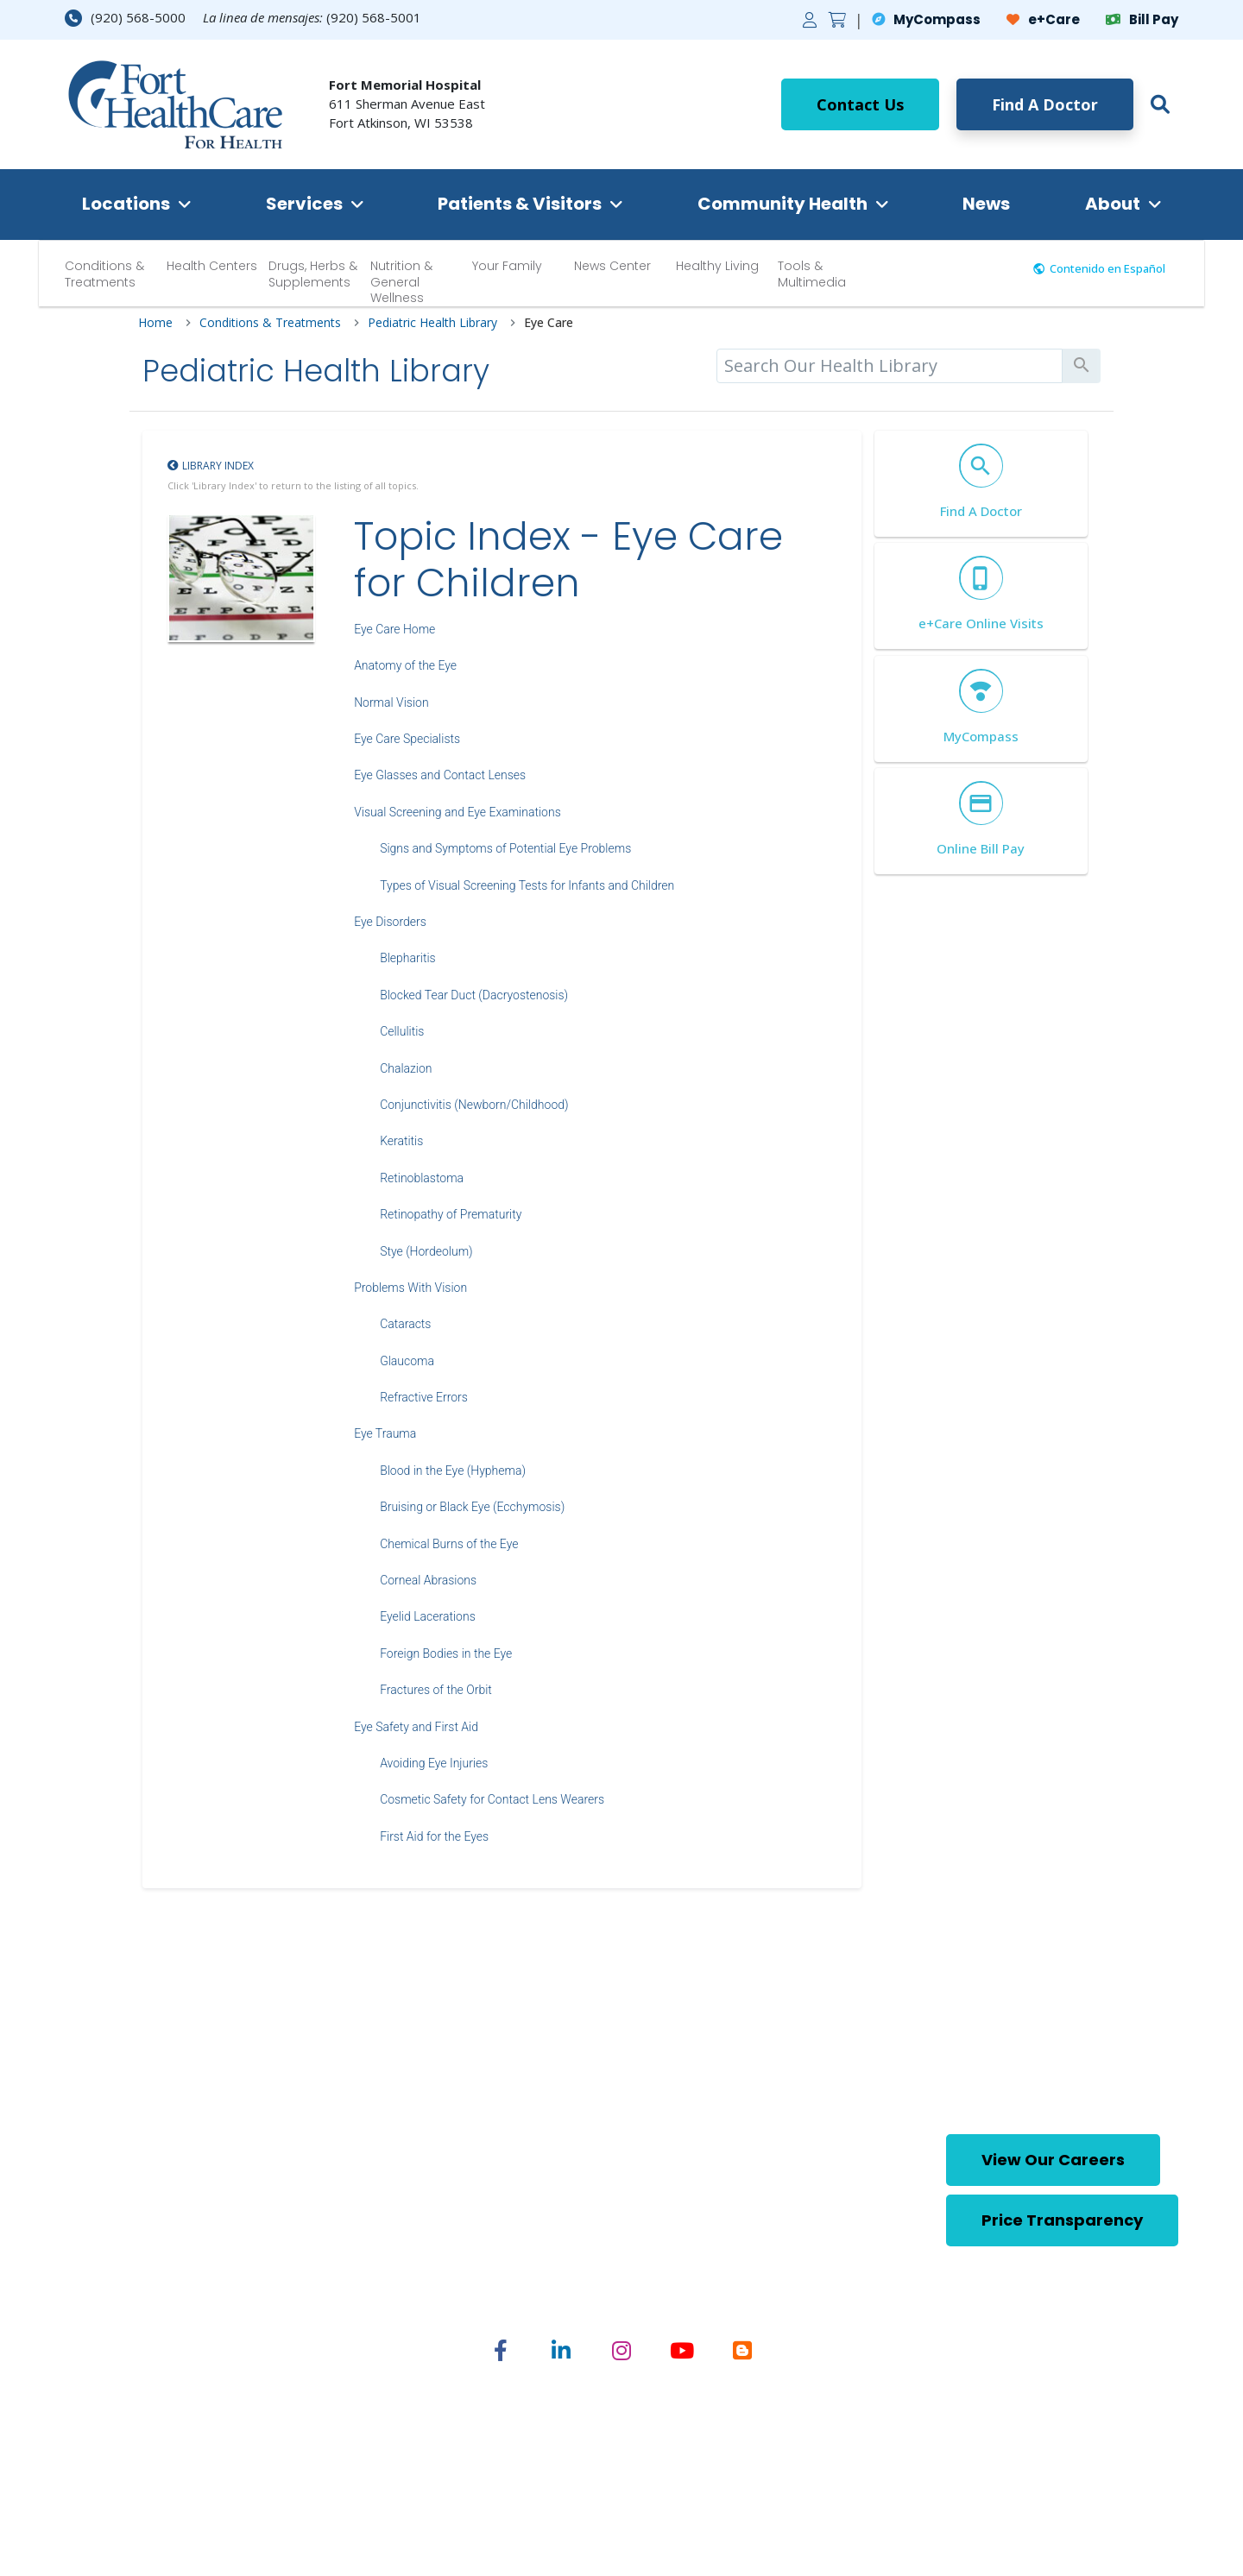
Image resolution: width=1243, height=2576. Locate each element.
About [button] (1112, 204)
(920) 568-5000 (125, 18)
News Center (612, 265)
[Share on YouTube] (682, 2350)
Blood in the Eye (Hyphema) (453, 1470)
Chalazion (406, 1068)
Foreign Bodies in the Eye (446, 1653)
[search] (889, 366)
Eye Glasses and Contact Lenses (440, 775)
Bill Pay (1142, 19)
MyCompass (926, 19)
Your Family (507, 265)
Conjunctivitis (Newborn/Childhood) (474, 1105)
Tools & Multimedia (812, 273)
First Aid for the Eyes (434, 1836)
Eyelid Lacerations (428, 1616)
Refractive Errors (424, 1397)
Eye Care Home (394, 629)
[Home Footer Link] (167, 2190)
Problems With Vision (410, 1287)
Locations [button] (126, 204)
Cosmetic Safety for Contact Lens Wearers (492, 1799)
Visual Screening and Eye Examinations (457, 812)
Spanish (682, 2436)
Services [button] (304, 204)
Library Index (218, 465)
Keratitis (401, 1141)
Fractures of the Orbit (436, 1690)
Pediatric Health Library (432, 323)
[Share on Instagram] (621, 2350)
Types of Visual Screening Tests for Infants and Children (527, 885)
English (619, 2436)
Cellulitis (402, 1031)
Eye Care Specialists (407, 739)
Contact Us (860, 104)
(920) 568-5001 (373, 17)
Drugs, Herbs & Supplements (312, 273)
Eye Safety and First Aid (416, 1727)
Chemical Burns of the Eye (449, 1544)
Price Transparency (1062, 2220)
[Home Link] (175, 104)
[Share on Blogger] (742, 2350)
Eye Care (548, 323)
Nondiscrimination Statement (818, 2436)
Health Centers (212, 265)
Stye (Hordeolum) (426, 1251)
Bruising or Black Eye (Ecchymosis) (472, 1507)
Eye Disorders (390, 922)
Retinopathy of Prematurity (450, 1214)
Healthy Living (717, 265)
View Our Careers (1053, 2159)
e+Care (1043, 19)
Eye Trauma (385, 1433)
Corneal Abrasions (428, 1580)
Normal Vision (391, 702)
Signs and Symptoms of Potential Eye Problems (505, 848)
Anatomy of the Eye (405, 665)
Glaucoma (407, 1361)
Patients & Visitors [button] (520, 204)
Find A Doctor (1045, 104)
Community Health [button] (782, 204)
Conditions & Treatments (104, 273)
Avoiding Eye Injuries (434, 1763)
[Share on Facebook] (501, 2350)
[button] (1155, 104)
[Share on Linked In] (561, 2350)
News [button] (986, 204)
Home (155, 323)
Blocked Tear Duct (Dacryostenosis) (474, 995)
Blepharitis (408, 958)
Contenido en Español (1107, 268)
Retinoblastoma (422, 1178)
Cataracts (405, 1324)
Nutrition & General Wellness (401, 281)
